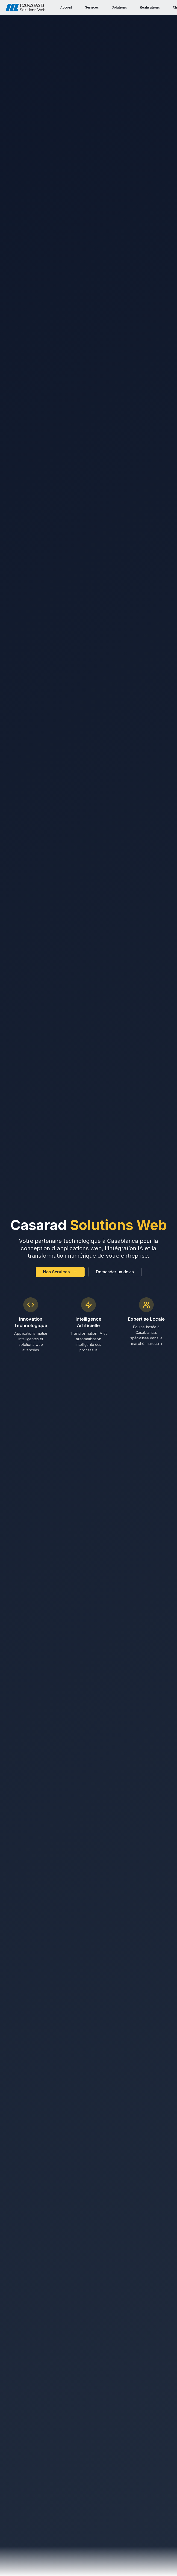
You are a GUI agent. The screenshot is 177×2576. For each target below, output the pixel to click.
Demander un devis (115, 1271)
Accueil (66, 7)
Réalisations (150, 7)
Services (92, 7)
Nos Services (60, 1271)
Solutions (119, 7)
